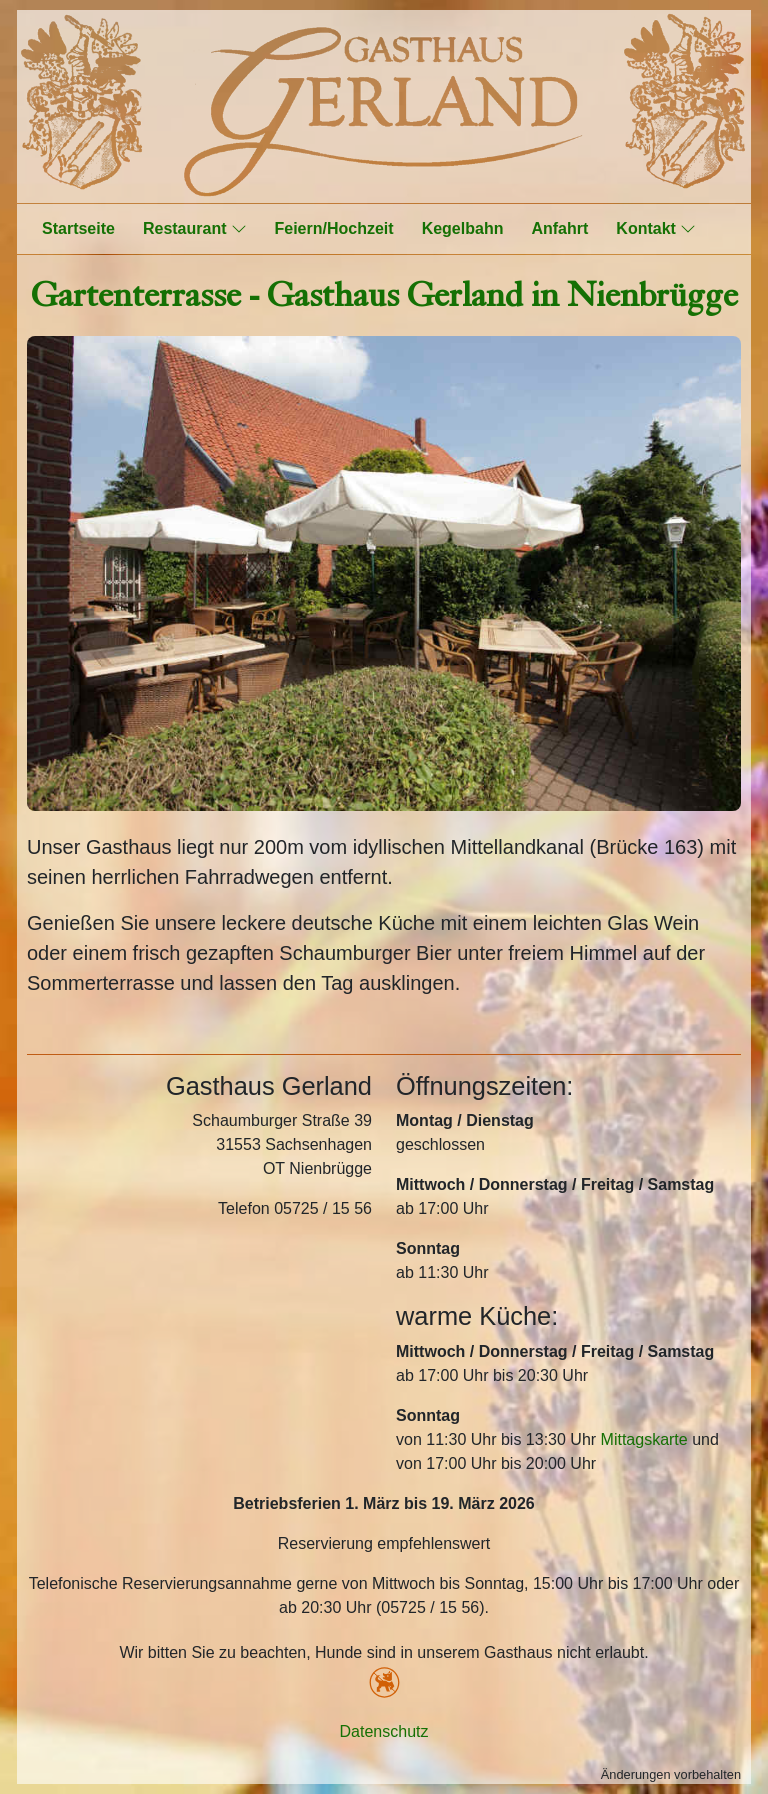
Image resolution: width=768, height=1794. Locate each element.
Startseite (78, 228)
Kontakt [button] (656, 228)
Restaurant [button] (195, 228)
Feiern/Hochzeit (334, 228)
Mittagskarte (644, 1439)
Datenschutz (384, 1731)
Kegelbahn (463, 228)
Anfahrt (559, 228)
